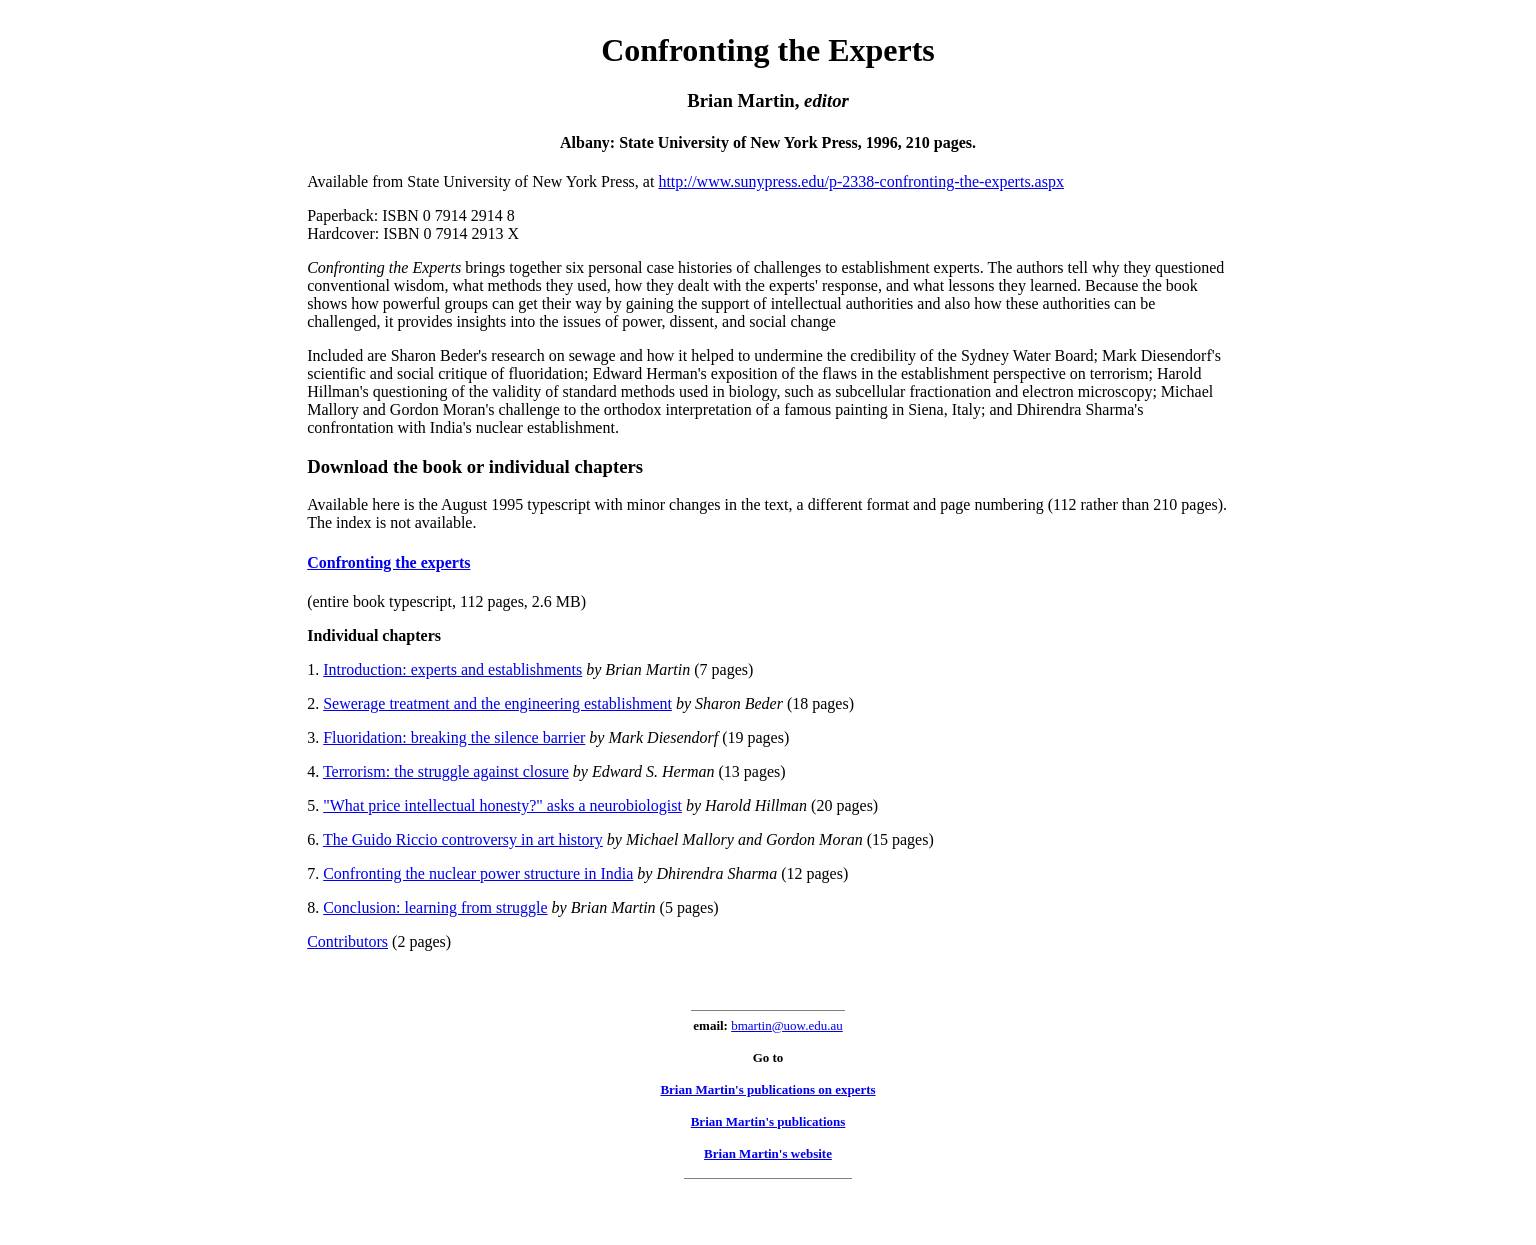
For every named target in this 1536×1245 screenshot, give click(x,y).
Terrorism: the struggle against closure (446, 771)
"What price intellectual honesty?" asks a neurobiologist (502, 805)
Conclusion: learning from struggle (435, 907)
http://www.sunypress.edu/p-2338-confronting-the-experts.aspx (861, 181)
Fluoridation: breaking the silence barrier (454, 737)
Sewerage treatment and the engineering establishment (497, 703)
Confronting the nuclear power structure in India (478, 873)
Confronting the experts (388, 562)
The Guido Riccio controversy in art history (463, 839)
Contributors (347, 941)
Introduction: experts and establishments (452, 669)
